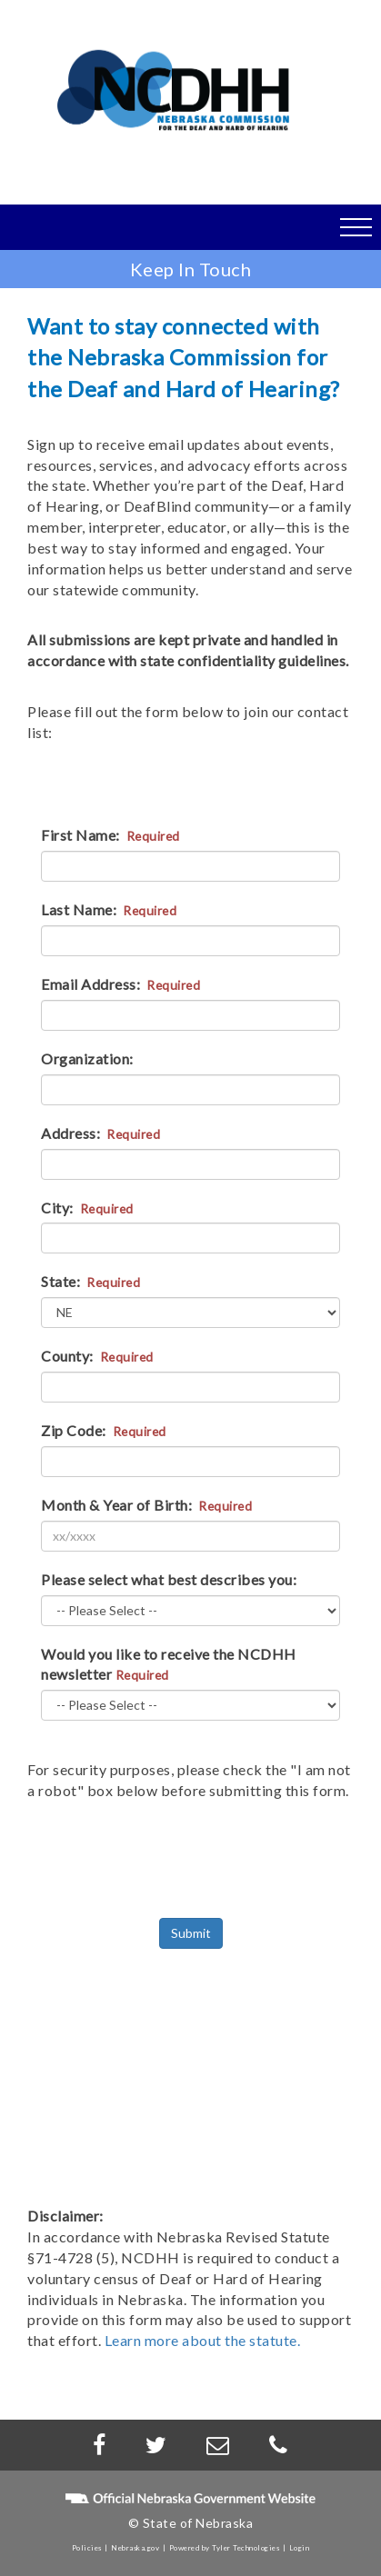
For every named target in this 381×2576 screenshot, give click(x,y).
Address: (100, 1133)
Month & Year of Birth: (146, 1504)
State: (90, 1281)
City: (87, 1207)
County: (97, 1355)
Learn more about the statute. (203, 2340)
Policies (87, 2547)
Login (299, 2547)
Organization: (87, 1058)
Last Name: (108, 909)
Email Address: (120, 984)
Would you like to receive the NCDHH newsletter (168, 1664)
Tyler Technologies (245, 2547)
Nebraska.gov (135, 2547)
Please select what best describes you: (168, 1579)
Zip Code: (103, 1430)
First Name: (110, 835)
